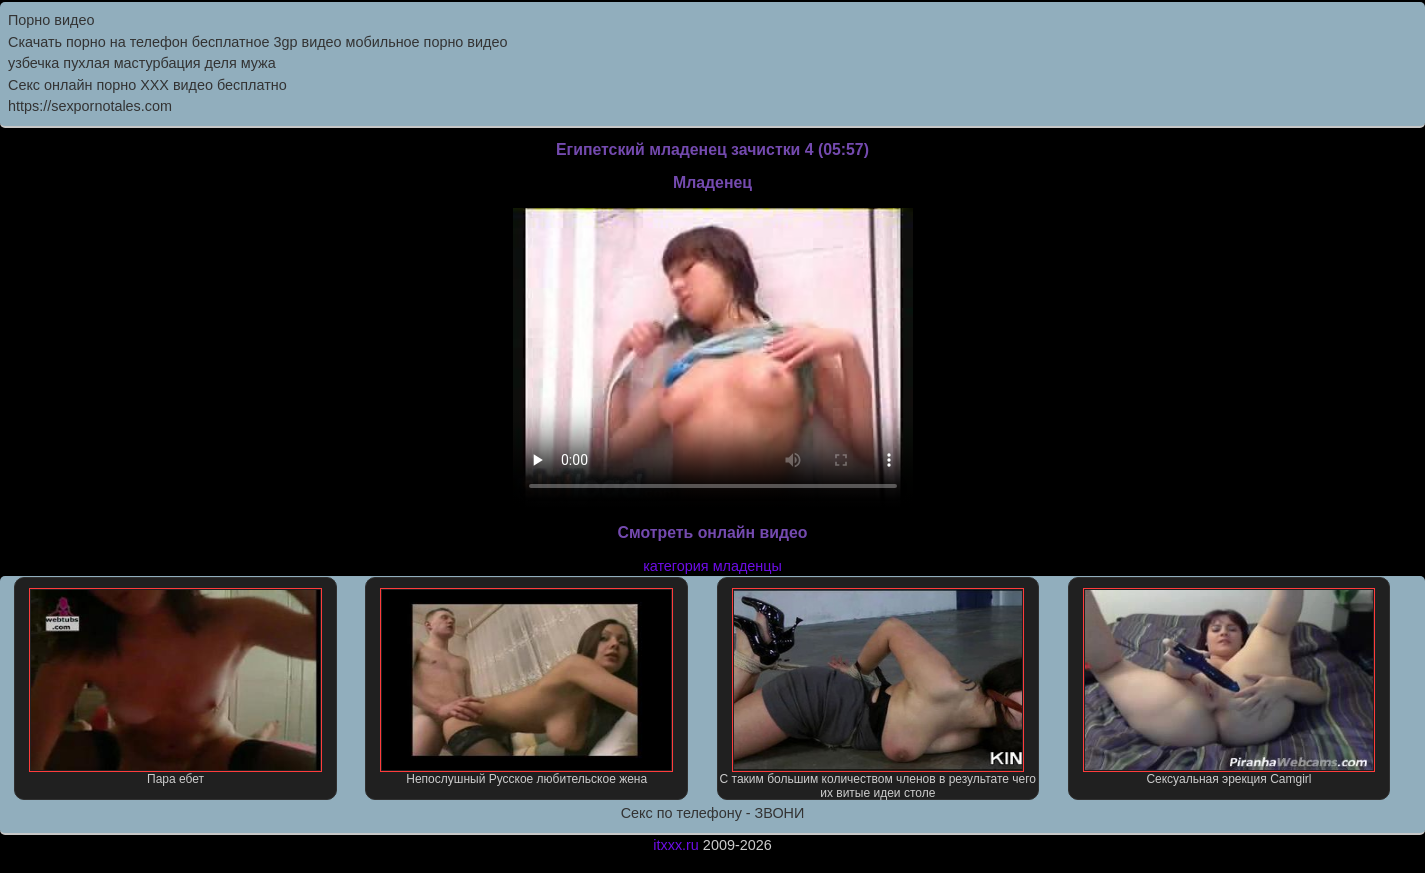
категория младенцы (712, 566)
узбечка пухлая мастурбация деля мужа (142, 63)
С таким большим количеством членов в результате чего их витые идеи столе (878, 694)
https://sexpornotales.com (90, 106)
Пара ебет (175, 687)
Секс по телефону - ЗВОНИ (713, 813)
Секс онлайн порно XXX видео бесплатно (147, 85)
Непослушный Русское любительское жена (526, 687)
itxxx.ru (676, 845)
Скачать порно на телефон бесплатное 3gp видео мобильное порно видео (257, 42)
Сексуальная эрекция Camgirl (1229, 687)
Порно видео (51, 20)
